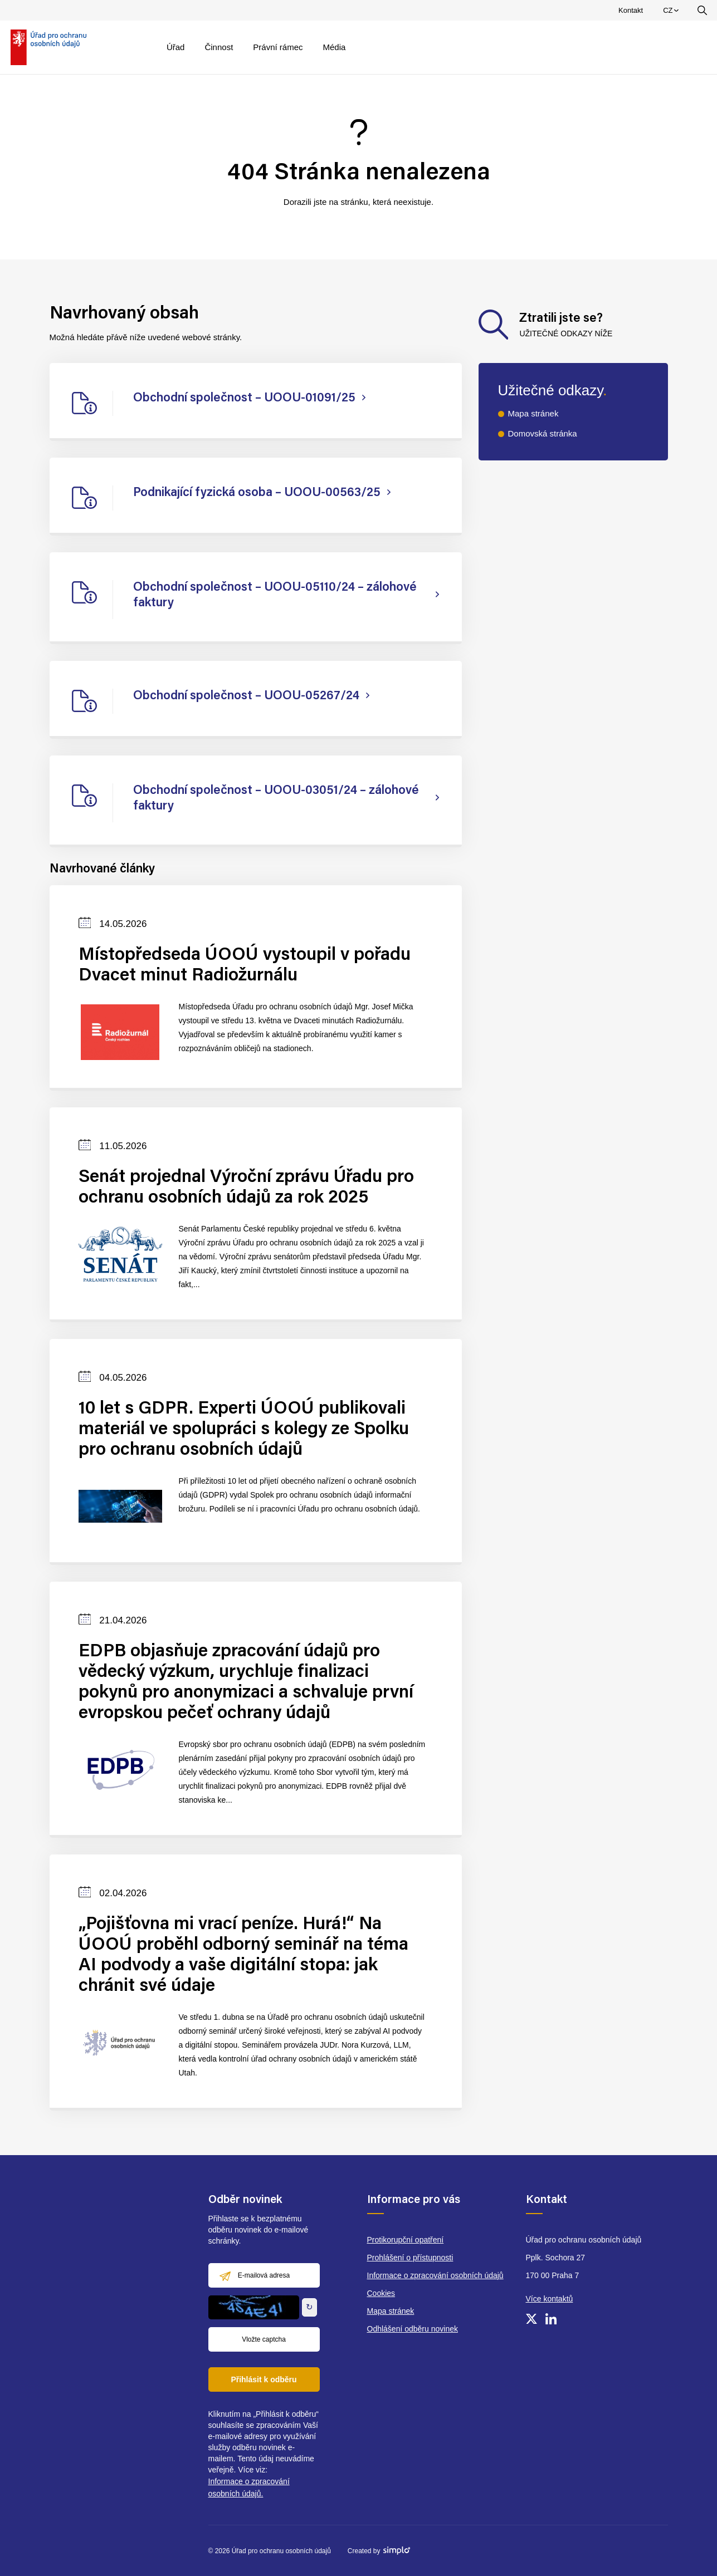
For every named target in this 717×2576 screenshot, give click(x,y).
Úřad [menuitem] (176, 47)
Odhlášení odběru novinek (412, 2328)
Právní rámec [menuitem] (278, 47)
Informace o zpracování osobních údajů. (249, 2487)
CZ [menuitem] (672, 13)
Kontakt (630, 10)
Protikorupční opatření (405, 2239)
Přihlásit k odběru (263, 2379)
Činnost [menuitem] (218, 47)
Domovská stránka (542, 433)
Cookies (381, 2293)
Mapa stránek (533, 413)
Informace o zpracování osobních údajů (435, 2275)
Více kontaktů (549, 2298)
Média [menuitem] (334, 47)
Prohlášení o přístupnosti (410, 2257)
